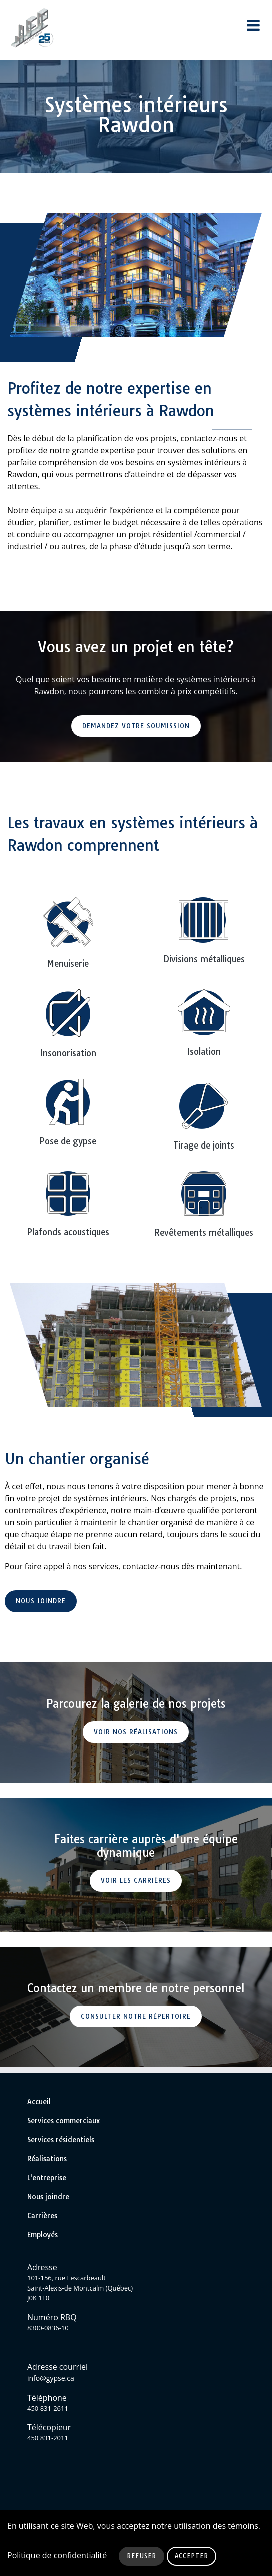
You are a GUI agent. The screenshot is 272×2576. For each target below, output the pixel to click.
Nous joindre (41, 1601)
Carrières (43, 2215)
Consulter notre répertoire (136, 2016)
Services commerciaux (64, 2120)
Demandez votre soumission (136, 726)
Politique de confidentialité (57, 2555)
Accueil (39, 2101)
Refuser (141, 2556)
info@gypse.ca (51, 2378)
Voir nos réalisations (136, 1732)
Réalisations (47, 2158)
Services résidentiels (61, 2139)
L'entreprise (47, 2177)
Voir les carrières (136, 1880)
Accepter (191, 2556)
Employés (43, 2234)
